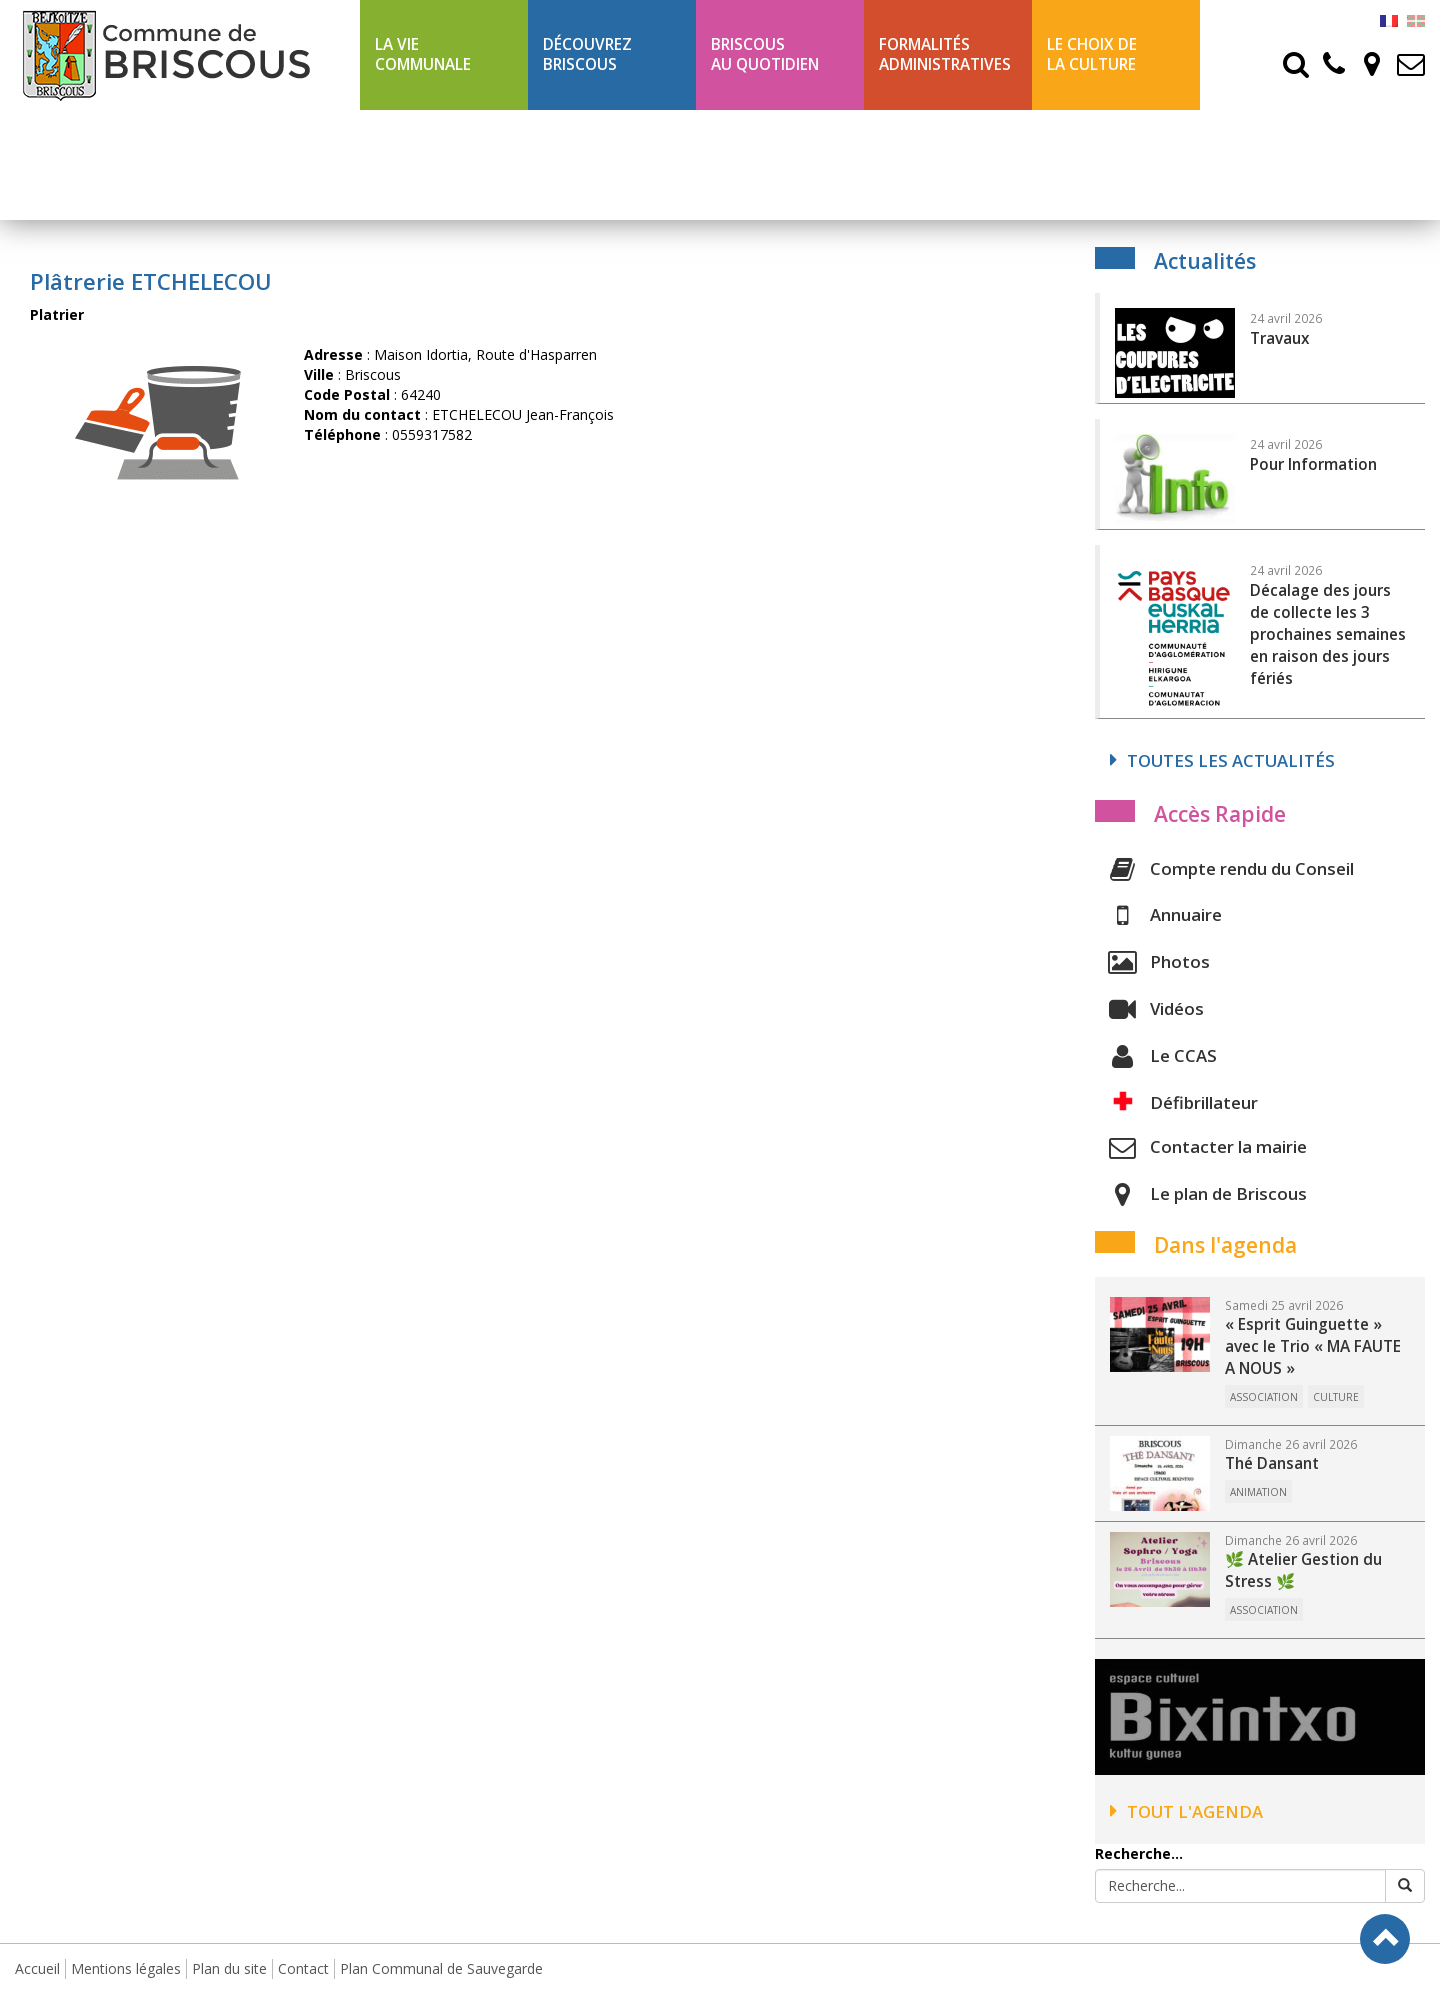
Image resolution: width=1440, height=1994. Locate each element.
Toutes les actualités (1222, 760)
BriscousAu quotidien (765, 54)
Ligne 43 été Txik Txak (440, 164)
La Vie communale (423, 54)
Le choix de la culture (1092, 54)
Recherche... (1139, 1853)
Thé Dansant (1272, 1463)
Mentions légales (126, 1968)
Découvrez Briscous (587, 54)
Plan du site (229, 1968)
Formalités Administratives (945, 54)
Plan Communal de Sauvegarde (441, 1968)
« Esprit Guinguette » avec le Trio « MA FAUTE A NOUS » (1313, 1346)
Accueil (37, 1968)
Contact (303, 1968)
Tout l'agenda (1186, 1811)
